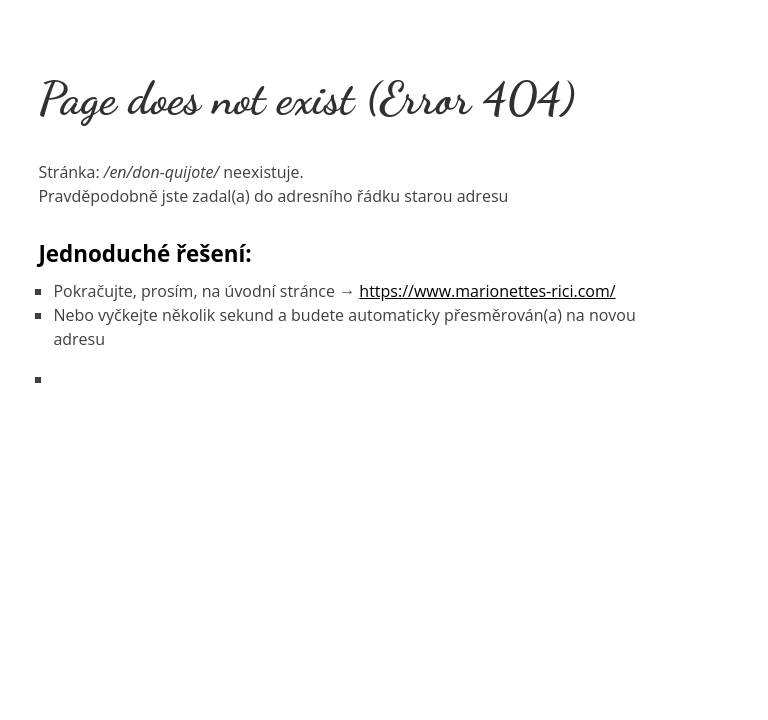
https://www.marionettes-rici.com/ (487, 291)
